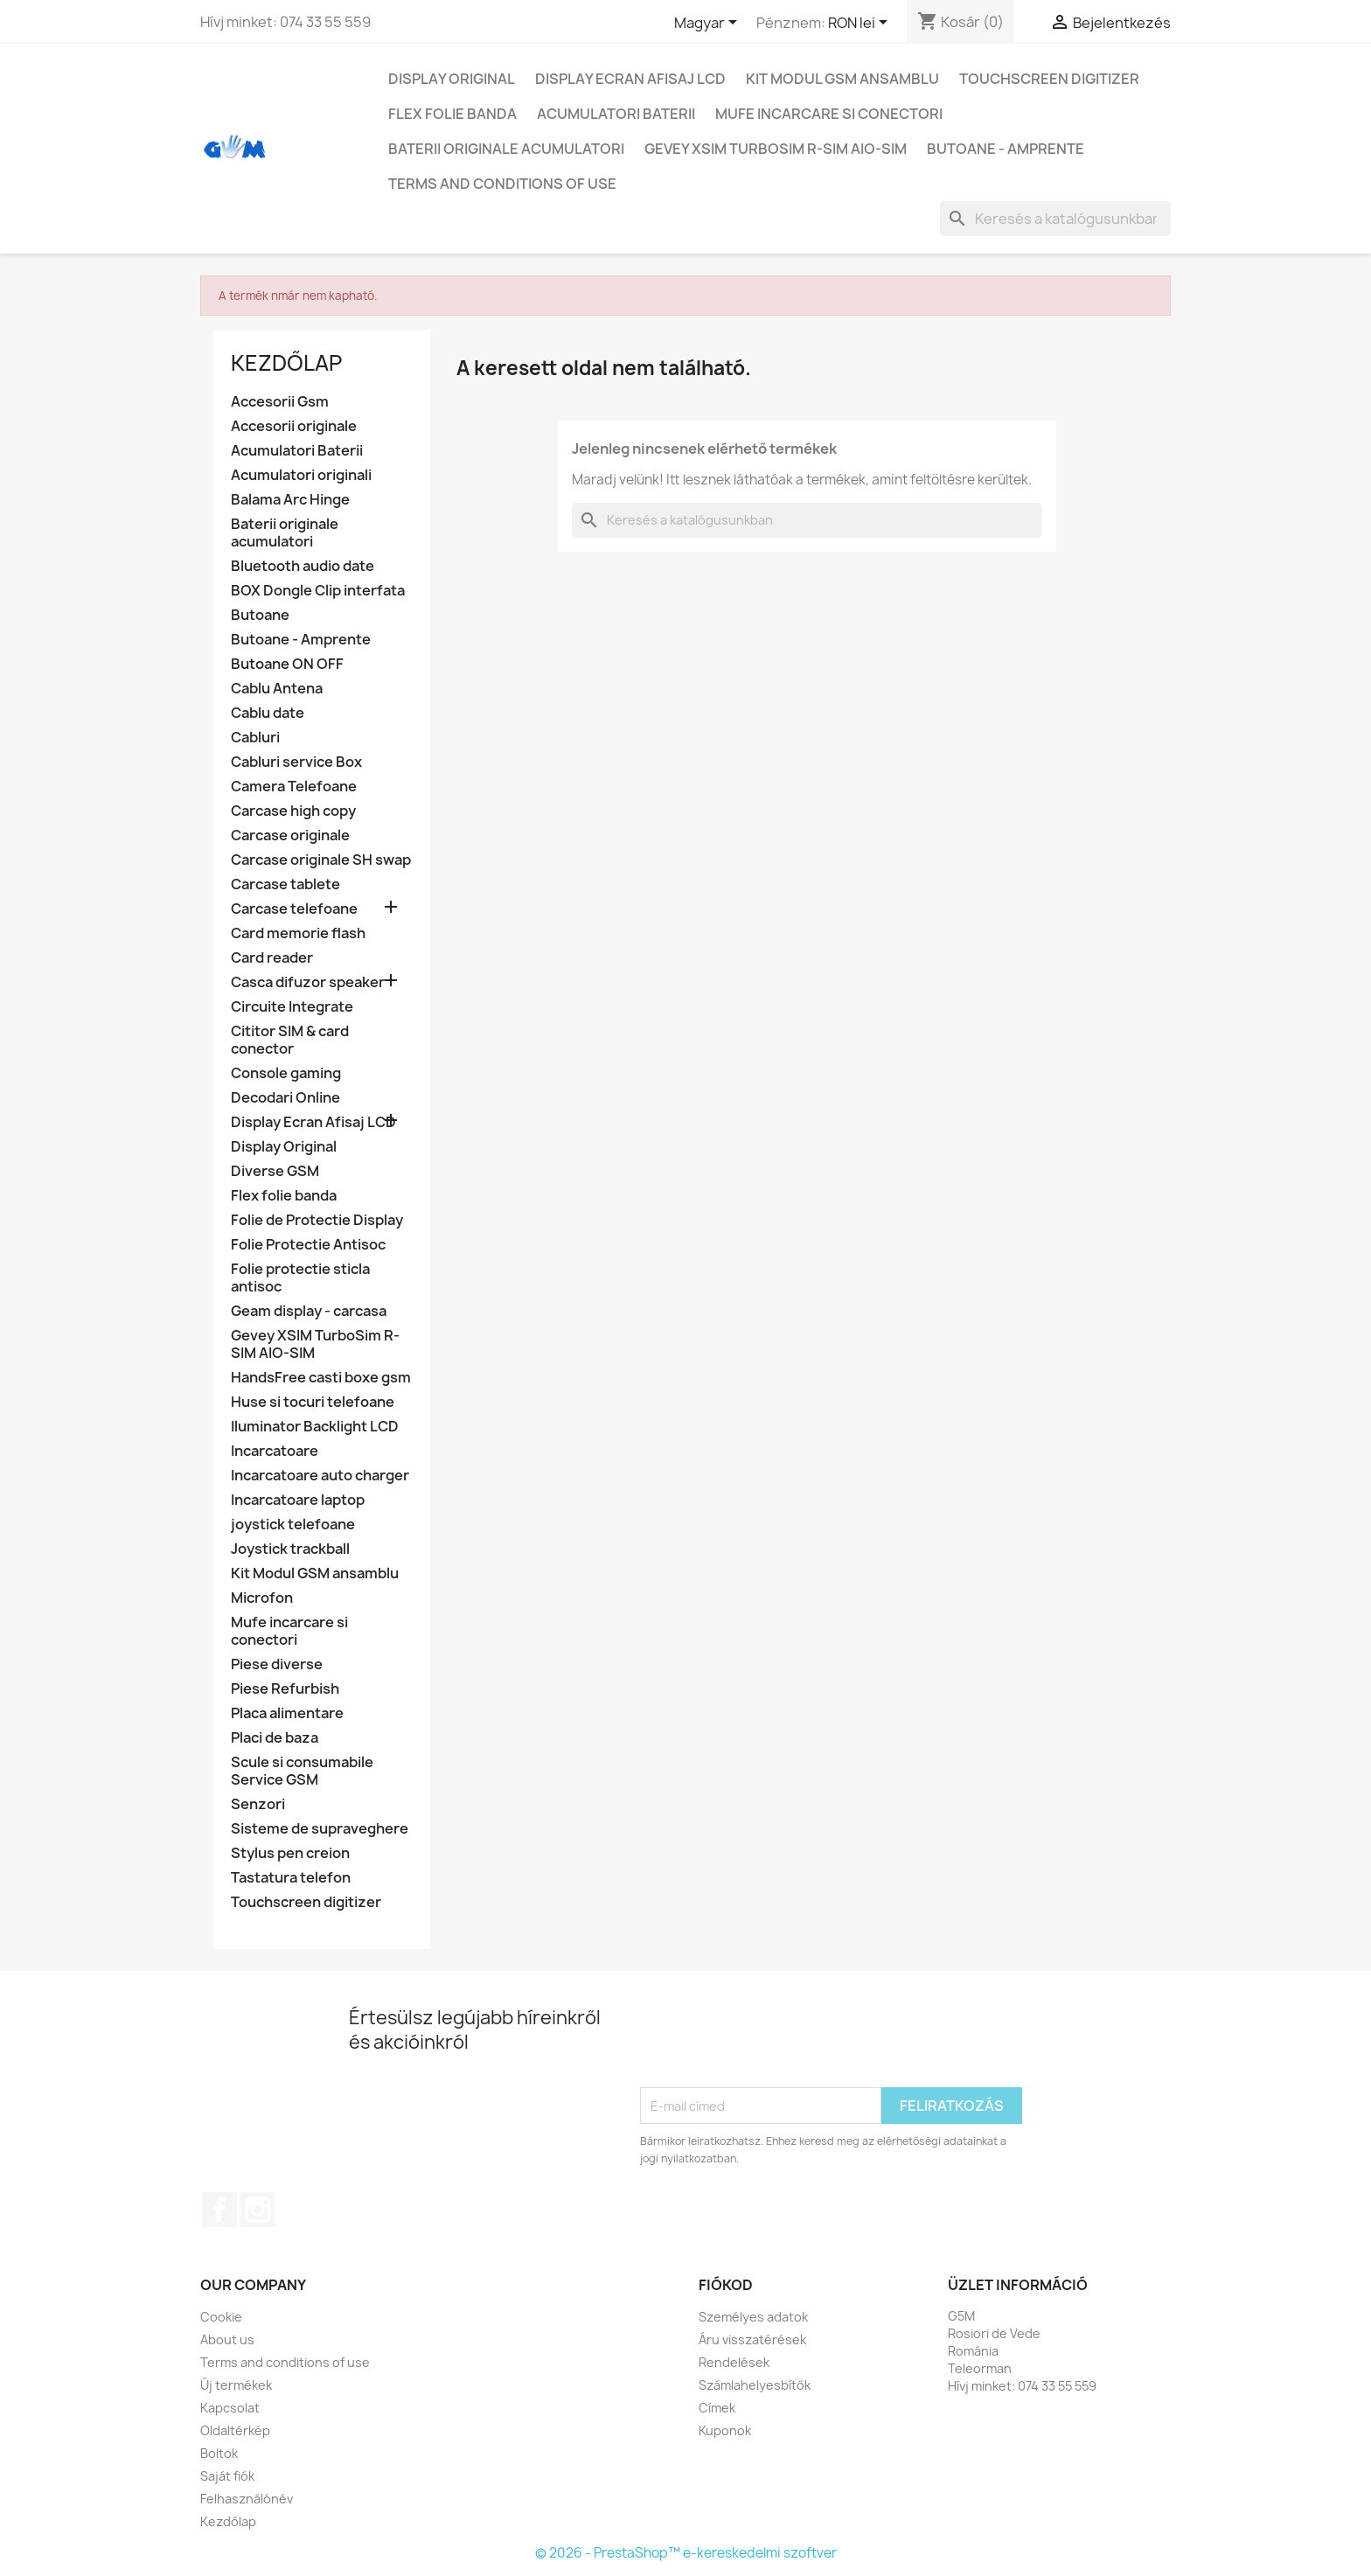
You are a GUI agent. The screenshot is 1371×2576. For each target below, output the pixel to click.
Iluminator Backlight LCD (315, 1426)
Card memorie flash (298, 933)
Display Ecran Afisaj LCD (630, 78)
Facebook (219, 2209)
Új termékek (236, 2385)
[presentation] (773, 2044)
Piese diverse (277, 1664)
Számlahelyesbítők (755, 2385)
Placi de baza (274, 1738)
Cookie (221, 2316)
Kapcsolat (230, 2407)
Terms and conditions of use (502, 183)
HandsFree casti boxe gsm (321, 1377)
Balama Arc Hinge (290, 500)
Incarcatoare (274, 1451)
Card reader (272, 958)
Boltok (219, 2453)
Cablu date (267, 713)
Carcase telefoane (294, 909)
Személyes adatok (753, 2316)
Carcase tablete (285, 884)
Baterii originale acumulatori (506, 148)
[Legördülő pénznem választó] (861, 23)
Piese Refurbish (285, 1689)
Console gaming (286, 1073)
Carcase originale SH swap (321, 860)
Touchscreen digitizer (1049, 78)
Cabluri (255, 737)
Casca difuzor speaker (308, 982)
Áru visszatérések (752, 2339)
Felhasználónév (246, 2498)
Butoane (260, 615)
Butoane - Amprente (1005, 148)
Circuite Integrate (292, 1007)
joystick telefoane (293, 1524)
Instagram (257, 2209)
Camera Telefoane (294, 786)
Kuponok (725, 2430)
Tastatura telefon (291, 1878)
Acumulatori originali (301, 475)
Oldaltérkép (235, 2430)
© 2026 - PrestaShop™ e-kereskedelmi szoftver (686, 2553)
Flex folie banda (452, 113)
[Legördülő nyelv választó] (708, 23)
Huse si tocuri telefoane (312, 1402)
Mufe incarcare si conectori (829, 113)
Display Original (451, 78)
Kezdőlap (286, 363)
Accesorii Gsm (280, 402)
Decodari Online (285, 1098)
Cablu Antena (277, 688)
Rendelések (734, 2362)
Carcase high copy (293, 811)
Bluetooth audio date (302, 566)
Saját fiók (227, 2476)
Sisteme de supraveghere (319, 1829)
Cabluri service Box (296, 762)
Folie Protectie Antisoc (308, 1245)
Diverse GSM (275, 1171)
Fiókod (726, 2284)
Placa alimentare (287, 1713)
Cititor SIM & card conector (290, 1040)
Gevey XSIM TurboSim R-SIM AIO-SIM (775, 148)
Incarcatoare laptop (298, 1500)
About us (227, 2339)
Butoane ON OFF (287, 664)
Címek (717, 2407)
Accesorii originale (294, 426)
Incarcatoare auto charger (320, 1475)
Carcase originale (290, 835)
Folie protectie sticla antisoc (300, 1278)
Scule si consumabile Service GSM (302, 1771)
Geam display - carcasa (308, 1311)
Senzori (258, 1804)
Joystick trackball (290, 1549)
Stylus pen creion (290, 1853)
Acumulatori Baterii (616, 113)
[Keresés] (1055, 218)
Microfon (262, 1598)
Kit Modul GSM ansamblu (842, 78)
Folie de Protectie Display (317, 1220)
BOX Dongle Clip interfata (318, 590)
